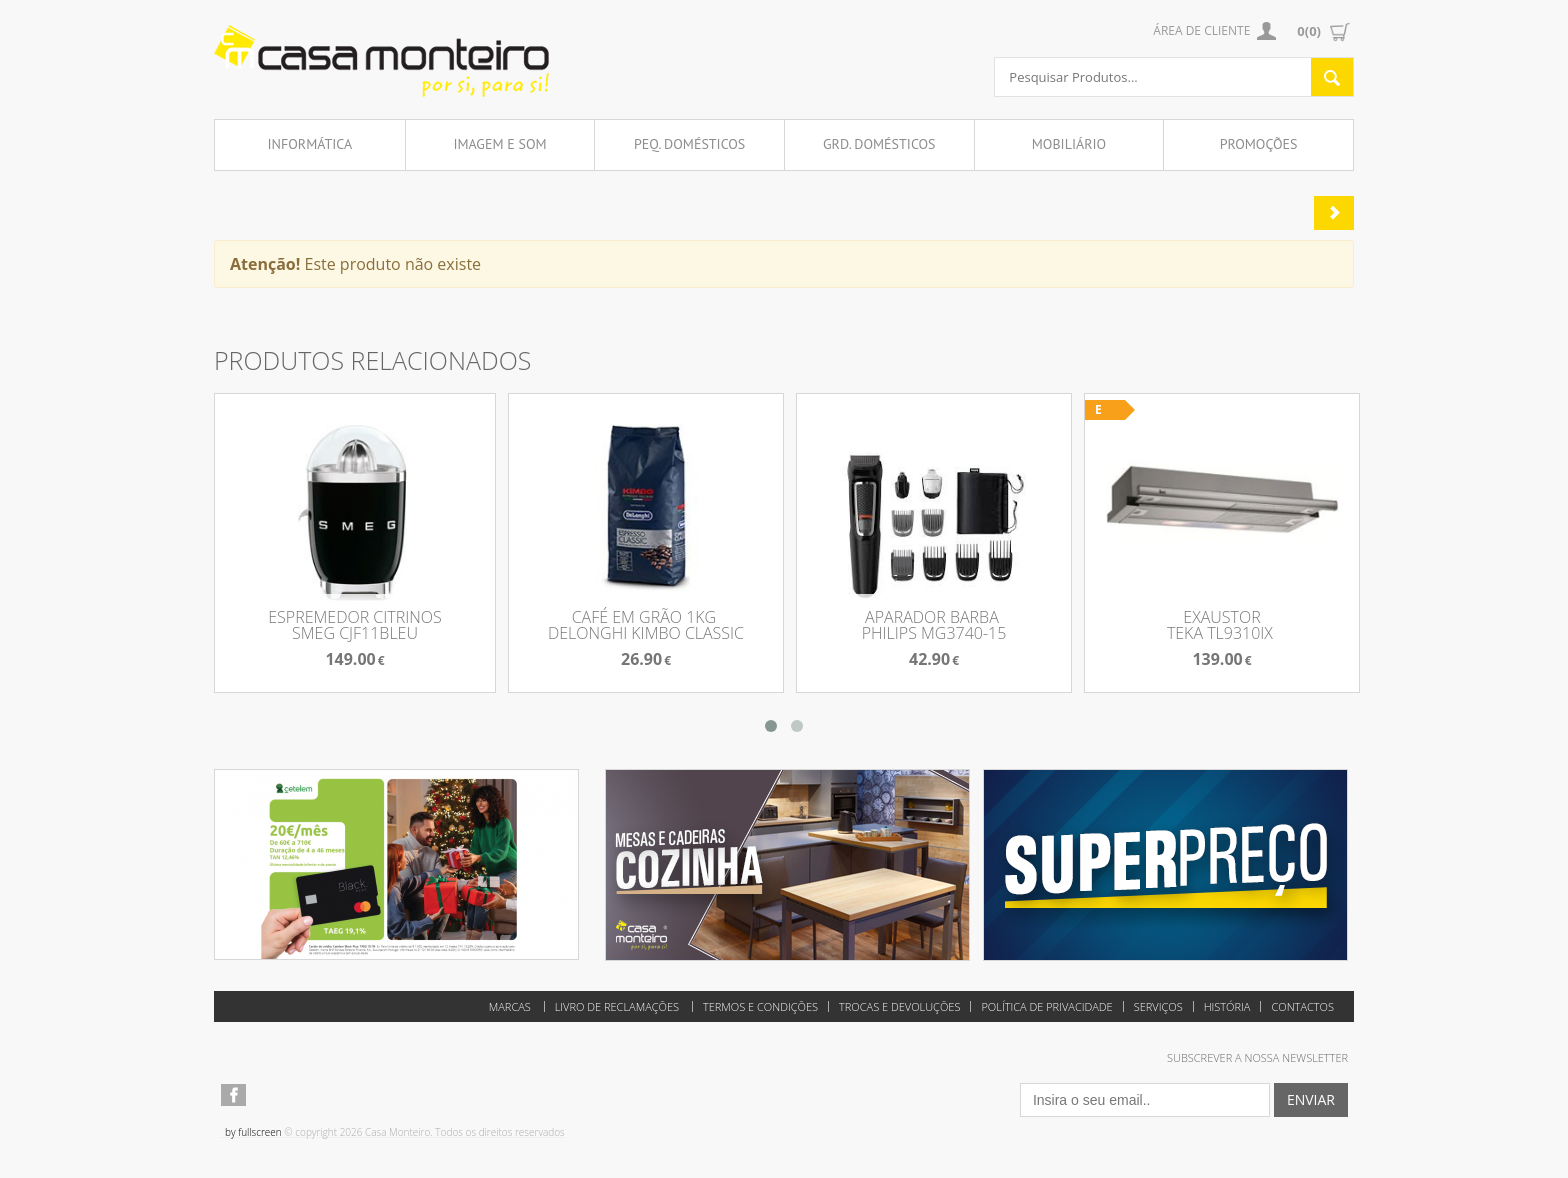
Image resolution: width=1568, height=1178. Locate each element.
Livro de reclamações (617, 1006)
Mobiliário (1069, 144)
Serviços (1158, 1006)
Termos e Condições (760, 1006)
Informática (310, 144)
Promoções (1259, 144)
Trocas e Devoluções (899, 1006)
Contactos (1302, 1006)
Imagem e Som (499, 144)
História (1227, 1006)
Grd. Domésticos (879, 144)
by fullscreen (253, 1132)
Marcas (510, 1006)
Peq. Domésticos (689, 144)
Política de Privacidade (1046, 1006)
